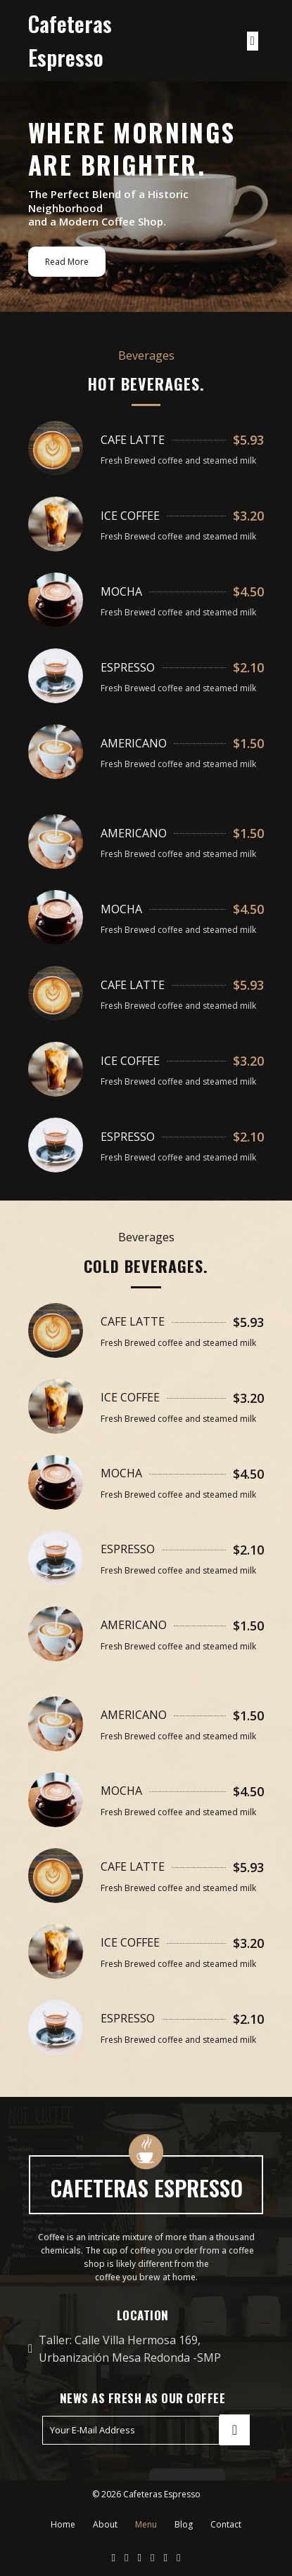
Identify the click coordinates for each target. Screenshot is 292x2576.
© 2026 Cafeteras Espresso (146, 2494)
